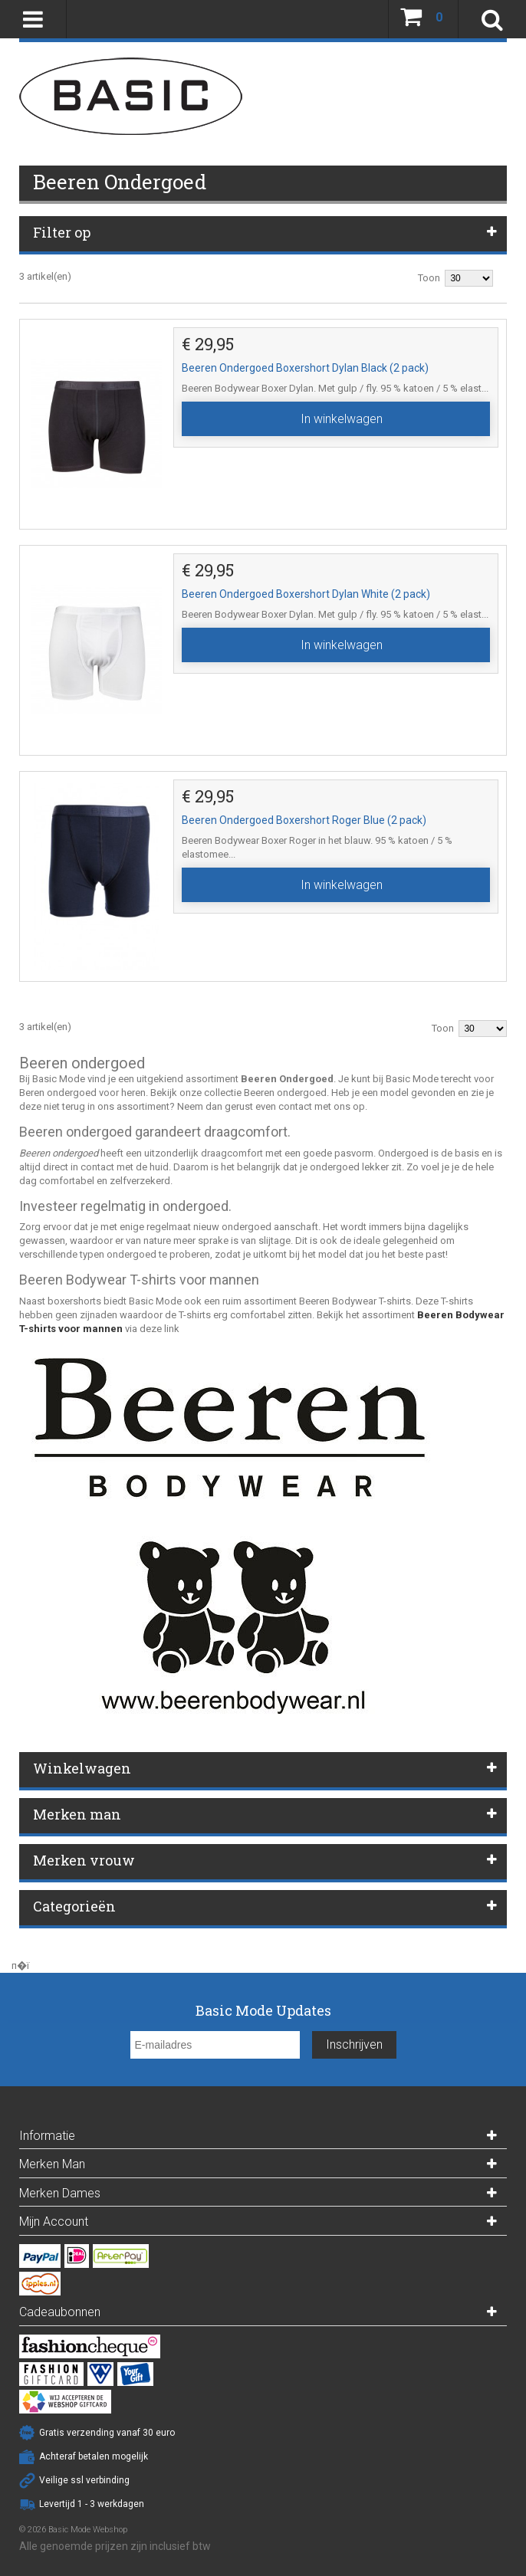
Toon (429, 278)
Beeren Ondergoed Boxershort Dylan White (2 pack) (306, 594)
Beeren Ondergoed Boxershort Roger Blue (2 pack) (304, 820)
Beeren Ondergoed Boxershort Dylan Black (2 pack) (305, 368)
